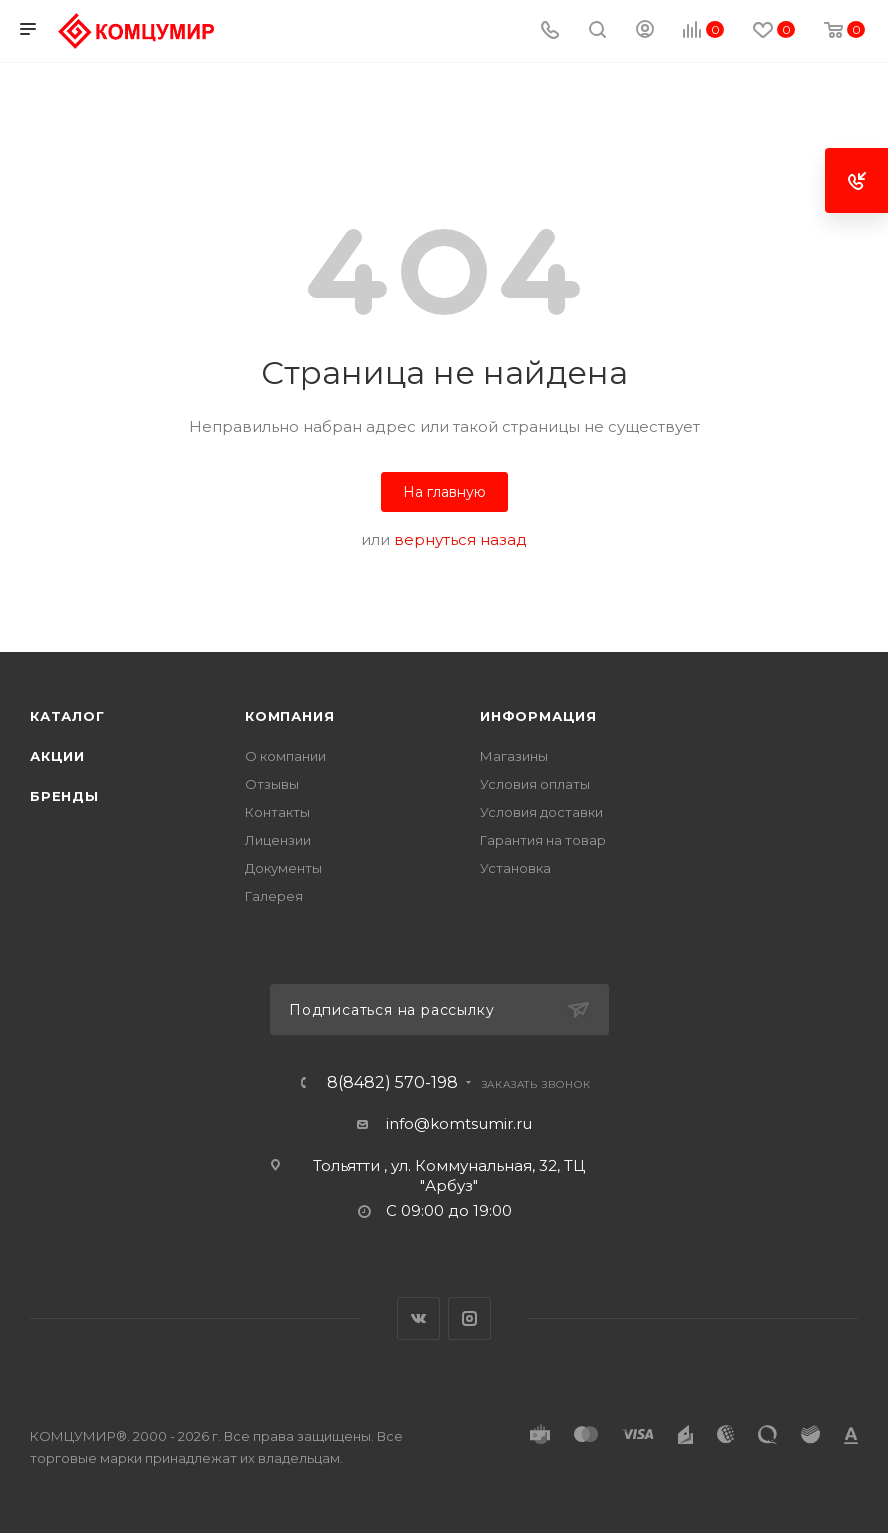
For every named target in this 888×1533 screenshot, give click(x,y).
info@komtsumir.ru (459, 1123)
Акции (57, 756)
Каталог (67, 716)
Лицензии (278, 840)
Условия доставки (541, 812)
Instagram (469, 1318)
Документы (283, 868)
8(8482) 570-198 (392, 1083)
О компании (285, 756)
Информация (538, 716)
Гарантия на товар (543, 840)
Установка (515, 868)
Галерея (274, 896)
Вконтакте (418, 1318)
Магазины (514, 756)
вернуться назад (460, 539)
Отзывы (272, 784)
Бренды (64, 796)
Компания (289, 716)
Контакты (277, 812)
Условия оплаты (535, 784)
